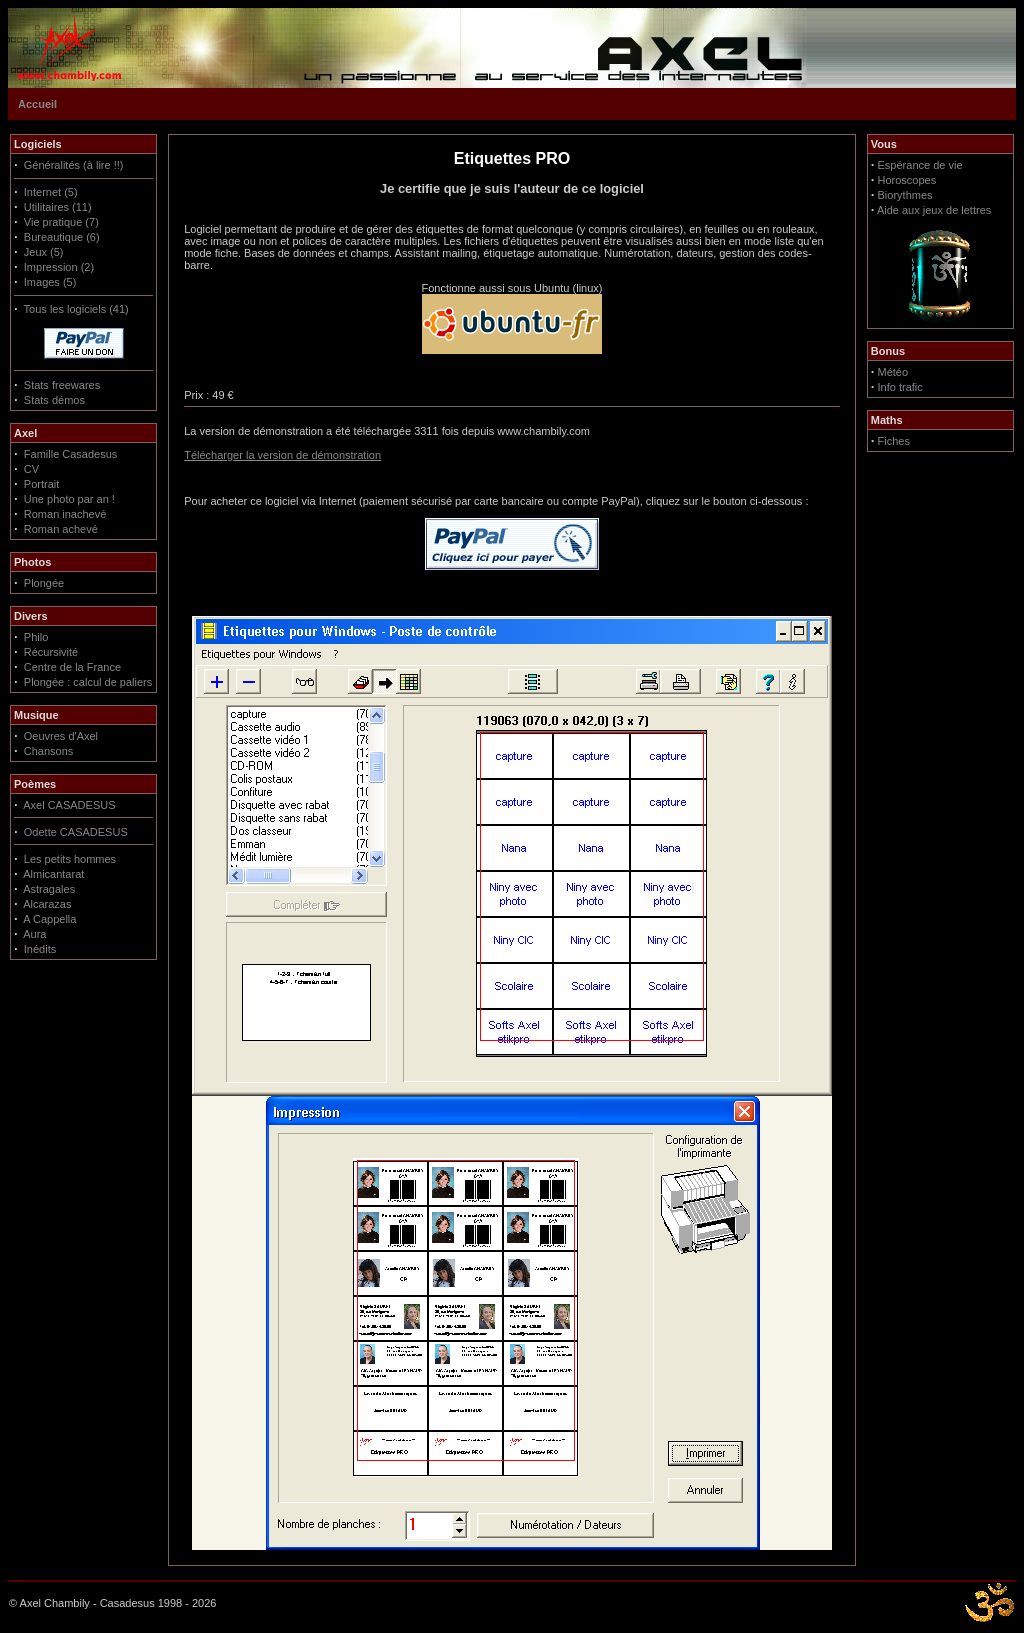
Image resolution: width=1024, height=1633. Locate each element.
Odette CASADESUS (76, 832)
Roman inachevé (65, 514)
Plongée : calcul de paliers (88, 682)
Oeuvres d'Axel (61, 736)
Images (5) (50, 282)
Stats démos (54, 400)
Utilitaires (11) (58, 207)
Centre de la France (72, 667)
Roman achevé (61, 529)
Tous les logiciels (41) (76, 309)
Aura (34, 934)
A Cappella (49, 919)
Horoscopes (907, 180)
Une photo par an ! (69, 499)
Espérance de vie (920, 165)
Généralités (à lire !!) (74, 165)
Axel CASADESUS (69, 805)
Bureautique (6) (62, 237)
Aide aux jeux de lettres (934, 210)
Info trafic (900, 387)
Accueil (37, 104)
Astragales (49, 889)
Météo (893, 372)
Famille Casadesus (71, 454)
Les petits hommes (70, 859)
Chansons (49, 751)
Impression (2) (59, 267)
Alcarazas (47, 904)
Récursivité (51, 652)
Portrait (41, 484)
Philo (36, 637)
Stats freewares (62, 385)
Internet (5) (51, 192)
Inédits (40, 949)
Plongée (44, 583)
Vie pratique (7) (61, 222)
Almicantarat (53, 874)
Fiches (894, 441)
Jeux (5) (44, 252)
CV (31, 469)
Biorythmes (905, 195)
